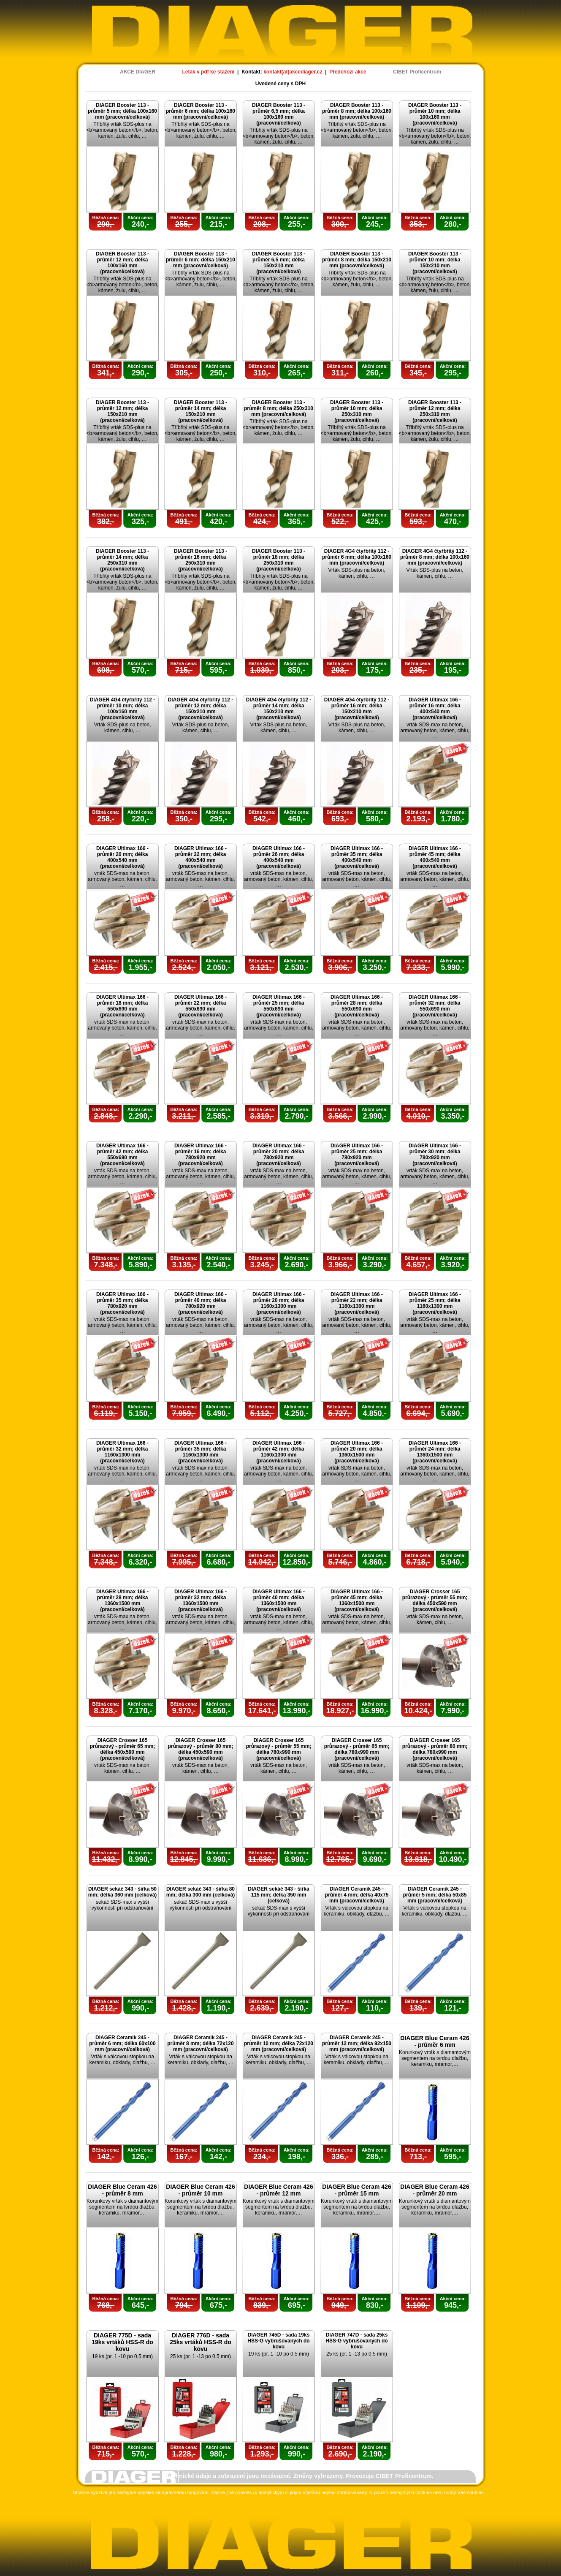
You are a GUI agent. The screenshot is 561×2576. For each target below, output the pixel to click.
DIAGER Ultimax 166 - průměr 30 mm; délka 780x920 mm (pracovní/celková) (435, 1154)
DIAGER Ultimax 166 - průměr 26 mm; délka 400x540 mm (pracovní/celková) (278, 857)
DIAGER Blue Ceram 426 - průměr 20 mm (434, 2190)
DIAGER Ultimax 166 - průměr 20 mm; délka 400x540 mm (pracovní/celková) (122, 857)
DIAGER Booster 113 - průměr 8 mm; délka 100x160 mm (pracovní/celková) (356, 111)
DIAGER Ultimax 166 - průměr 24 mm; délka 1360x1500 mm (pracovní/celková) (435, 1452)
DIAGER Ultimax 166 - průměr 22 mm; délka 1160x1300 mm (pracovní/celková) (357, 1303)
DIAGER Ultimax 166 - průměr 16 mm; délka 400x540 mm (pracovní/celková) (435, 708)
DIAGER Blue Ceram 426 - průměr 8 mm (122, 2190)
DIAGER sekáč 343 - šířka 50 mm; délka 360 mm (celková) (122, 1892)
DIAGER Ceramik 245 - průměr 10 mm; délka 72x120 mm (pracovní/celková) (278, 2043)
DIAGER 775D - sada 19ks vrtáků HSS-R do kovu (122, 2342)
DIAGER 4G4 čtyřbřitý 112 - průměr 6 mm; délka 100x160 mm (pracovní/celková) (356, 557)
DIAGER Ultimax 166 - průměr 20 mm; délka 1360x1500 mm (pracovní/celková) (357, 1452)
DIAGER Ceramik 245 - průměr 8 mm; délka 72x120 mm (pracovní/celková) (200, 2043)
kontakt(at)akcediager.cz (292, 72)
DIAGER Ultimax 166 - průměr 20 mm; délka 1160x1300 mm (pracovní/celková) (278, 1303)
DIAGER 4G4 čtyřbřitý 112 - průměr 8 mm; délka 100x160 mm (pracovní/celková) (434, 557)
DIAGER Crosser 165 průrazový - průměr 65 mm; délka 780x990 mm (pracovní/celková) (357, 1749)
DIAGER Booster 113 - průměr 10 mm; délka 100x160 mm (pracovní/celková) (434, 114)
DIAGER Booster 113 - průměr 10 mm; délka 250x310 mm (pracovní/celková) (356, 411)
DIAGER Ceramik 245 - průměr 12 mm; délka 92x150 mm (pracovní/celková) (356, 2043)
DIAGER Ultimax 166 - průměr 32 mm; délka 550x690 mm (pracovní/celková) (435, 1006)
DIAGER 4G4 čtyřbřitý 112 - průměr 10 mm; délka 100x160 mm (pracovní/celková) (122, 708)
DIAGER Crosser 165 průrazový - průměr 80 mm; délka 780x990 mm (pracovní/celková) (435, 1749)
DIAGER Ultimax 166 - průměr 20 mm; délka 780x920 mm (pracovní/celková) (278, 1154)
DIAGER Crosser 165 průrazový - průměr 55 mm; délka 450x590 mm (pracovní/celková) (435, 1600)
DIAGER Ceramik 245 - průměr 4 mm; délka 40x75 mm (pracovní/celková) (357, 1895)
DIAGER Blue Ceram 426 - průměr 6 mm (434, 2041)
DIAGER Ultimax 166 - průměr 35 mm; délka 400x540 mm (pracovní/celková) (357, 857)
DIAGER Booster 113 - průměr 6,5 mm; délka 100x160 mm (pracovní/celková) (278, 114)
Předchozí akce (347, 72)
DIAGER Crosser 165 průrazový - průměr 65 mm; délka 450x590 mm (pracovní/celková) (122, 1749)
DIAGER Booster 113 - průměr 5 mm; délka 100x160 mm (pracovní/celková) (122, 111)
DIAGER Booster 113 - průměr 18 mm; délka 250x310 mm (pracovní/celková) (278, 560)
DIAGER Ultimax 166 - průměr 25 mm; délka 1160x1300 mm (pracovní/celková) (435, 1303)
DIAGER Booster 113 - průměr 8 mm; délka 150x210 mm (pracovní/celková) (356, 260)
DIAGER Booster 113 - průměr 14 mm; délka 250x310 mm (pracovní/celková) (122, 560)
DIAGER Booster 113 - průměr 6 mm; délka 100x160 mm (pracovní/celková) (200, 111)
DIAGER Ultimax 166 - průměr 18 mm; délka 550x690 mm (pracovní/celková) (122, 1006)
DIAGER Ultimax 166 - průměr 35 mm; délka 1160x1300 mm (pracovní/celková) (200, 1452)
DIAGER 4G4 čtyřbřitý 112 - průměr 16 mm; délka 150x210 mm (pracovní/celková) (357, 708)
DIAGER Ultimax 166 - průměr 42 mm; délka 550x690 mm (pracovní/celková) (122, 1154)
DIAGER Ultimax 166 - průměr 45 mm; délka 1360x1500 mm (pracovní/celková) (357, 1600)
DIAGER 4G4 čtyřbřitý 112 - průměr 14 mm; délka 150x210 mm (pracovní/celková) (279, 708)
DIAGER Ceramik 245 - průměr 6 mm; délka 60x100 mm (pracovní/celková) (122, 2043)
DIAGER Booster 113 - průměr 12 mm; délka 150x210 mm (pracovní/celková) (122, 411)
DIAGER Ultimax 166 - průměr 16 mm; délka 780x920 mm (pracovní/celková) (200, 1154)
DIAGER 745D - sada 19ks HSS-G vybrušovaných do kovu (278, 2341)
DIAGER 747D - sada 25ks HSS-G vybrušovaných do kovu (356, 2341)
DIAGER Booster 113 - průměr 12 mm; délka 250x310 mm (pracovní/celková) (434, 411)
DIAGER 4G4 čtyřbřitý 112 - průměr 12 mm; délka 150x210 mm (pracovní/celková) (200, 708)
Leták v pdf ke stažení (208, 72)
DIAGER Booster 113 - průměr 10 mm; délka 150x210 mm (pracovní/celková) (434, 262)
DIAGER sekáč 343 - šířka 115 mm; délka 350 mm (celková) (278, 1895)
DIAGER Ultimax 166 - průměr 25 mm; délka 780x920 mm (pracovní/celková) (357, 1154)
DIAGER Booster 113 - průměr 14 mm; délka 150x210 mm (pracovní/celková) (200, 411)
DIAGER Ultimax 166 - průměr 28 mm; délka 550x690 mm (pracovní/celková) (357, 1006)
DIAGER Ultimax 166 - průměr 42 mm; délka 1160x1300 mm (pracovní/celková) (278, 1452)
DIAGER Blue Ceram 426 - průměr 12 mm (278, 2190)
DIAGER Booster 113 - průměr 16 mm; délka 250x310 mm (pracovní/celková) (200, 560)
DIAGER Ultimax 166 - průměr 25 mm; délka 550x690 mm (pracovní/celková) (278, 1006)
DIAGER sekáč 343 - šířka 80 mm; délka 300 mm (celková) (200, 1892)
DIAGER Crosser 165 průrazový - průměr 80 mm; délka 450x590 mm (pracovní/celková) (200, 1749)
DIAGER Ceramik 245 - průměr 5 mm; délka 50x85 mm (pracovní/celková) (435, 1895)
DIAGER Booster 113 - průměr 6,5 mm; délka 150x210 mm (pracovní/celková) (278, 262)
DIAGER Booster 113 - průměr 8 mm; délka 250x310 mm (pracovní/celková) (278, 408)
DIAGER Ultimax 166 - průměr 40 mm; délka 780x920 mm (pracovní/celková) (200, 1303)
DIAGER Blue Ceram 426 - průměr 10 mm (200, 2190)
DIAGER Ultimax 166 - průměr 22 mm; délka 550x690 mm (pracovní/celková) (200, 1006)
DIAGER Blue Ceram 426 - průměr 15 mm (356, 2190)
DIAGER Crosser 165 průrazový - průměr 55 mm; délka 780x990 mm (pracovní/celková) (279, 1749)
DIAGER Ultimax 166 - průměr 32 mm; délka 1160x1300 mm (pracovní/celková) (122, 1452)
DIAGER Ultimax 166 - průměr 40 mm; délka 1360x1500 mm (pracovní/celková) (278, 1600)
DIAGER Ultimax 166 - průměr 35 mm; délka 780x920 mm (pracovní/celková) (122, 1303)
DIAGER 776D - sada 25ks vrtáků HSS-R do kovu (200, 2342)
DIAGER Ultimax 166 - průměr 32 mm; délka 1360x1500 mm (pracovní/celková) (200, 1600)
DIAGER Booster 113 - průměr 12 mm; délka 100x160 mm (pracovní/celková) (122, 262)
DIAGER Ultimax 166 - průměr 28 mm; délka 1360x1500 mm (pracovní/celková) (122, 1600)
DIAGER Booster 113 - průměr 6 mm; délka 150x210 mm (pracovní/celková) (200, 260)
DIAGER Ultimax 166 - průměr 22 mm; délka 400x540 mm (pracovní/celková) (200, 857)
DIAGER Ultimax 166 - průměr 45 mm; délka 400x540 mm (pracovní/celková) (435, 857)
